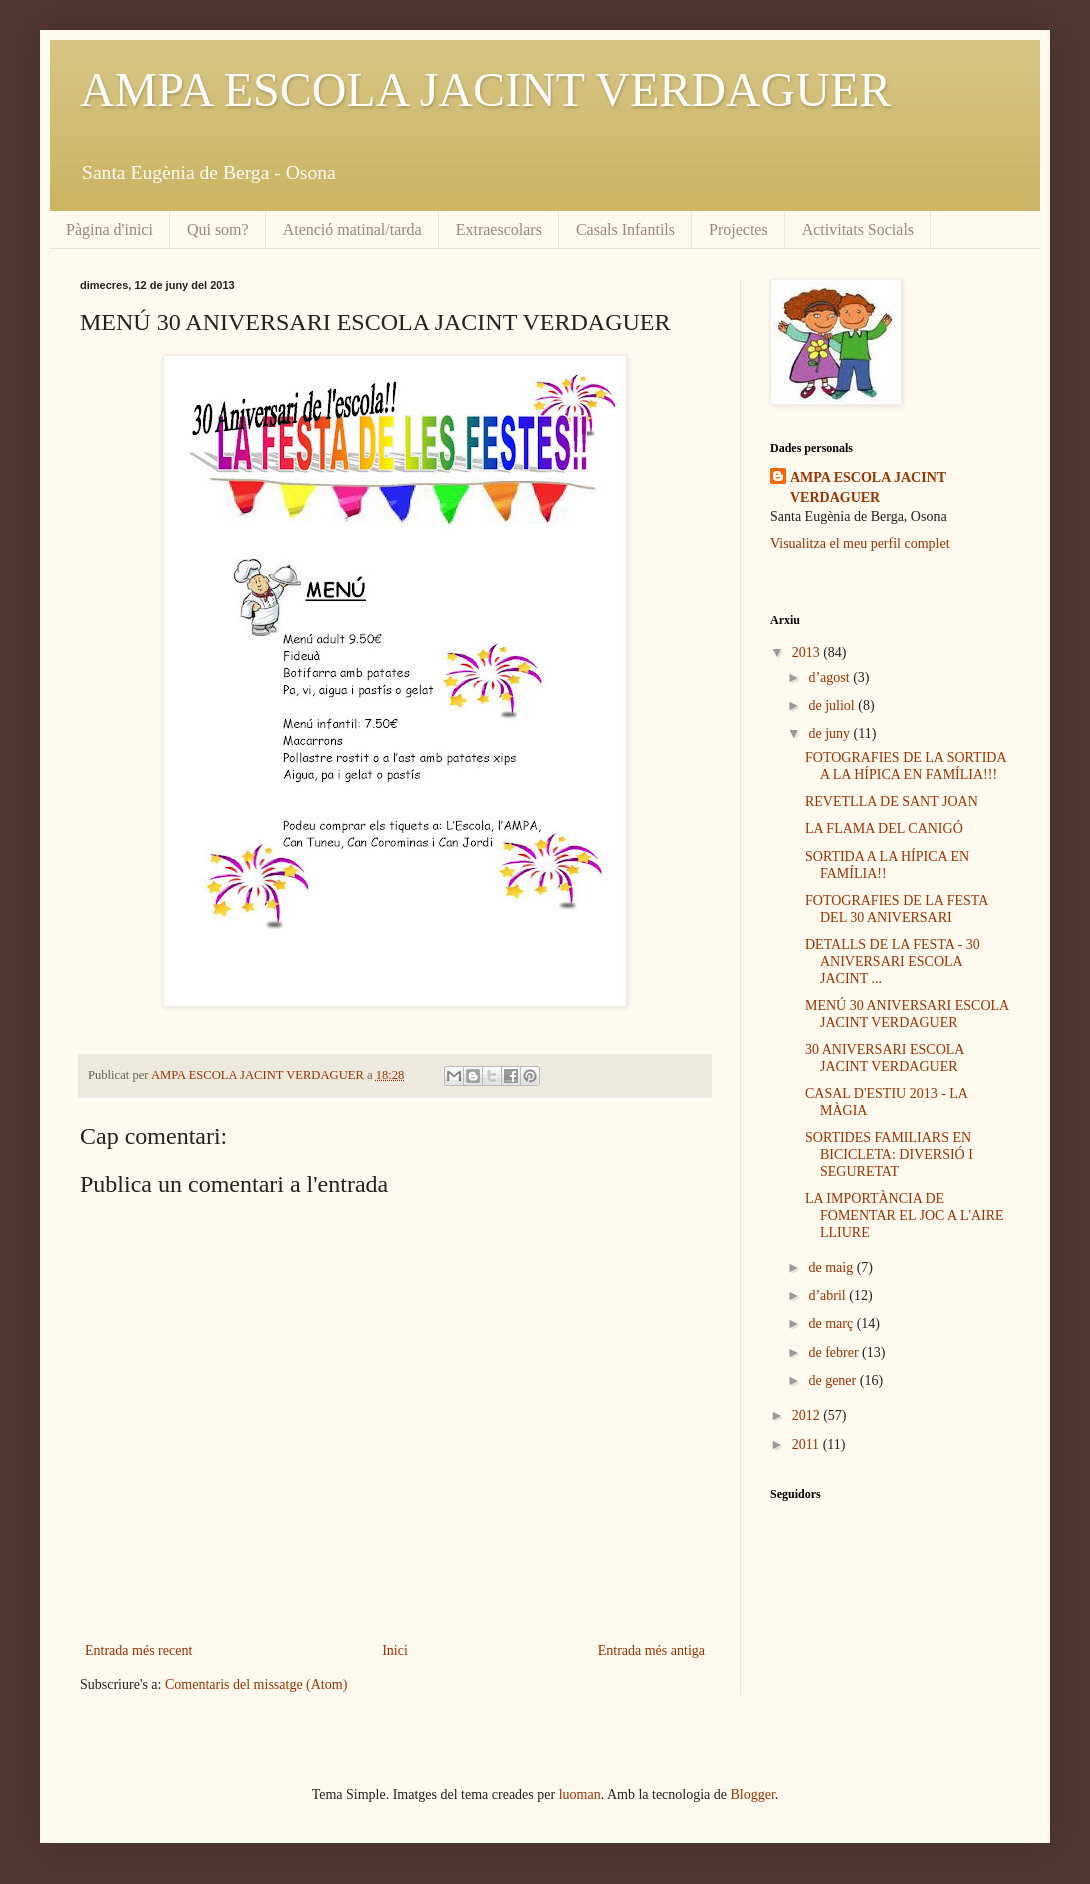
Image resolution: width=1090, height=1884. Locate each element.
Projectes (738, 229)
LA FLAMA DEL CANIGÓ (884, 828)
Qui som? (218, 229)
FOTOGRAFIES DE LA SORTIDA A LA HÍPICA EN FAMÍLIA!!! (905, 766)
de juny (830, 733)
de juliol (833, 705)
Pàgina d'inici (109, 229)
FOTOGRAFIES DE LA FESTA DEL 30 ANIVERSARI (896, 909)
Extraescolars (499, 229)
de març (832, 1323)
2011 (807, 1444)
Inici (395, 1650)
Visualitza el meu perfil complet (860, 543)
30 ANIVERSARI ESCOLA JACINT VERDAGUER (884, 1058)
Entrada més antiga (651, 1650)
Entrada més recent (138, 1650)
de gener (833, 1380)
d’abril (828, 1295)
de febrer (835, 1352)
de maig (832, 1267)
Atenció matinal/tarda (352, 229)
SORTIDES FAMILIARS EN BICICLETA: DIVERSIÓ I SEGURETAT (889, 1154)
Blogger (753, 1794)
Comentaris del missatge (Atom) (256, 1684)
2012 (808, 1415)
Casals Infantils (625, 229)
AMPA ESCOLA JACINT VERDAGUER (485, 89)
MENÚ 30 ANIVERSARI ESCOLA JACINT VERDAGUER (906, 1014)
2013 (808, 652)
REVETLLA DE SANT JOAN (891, 801)
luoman (580, 1794)
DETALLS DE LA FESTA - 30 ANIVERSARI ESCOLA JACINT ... (892, 961)
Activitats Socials (858, 229)
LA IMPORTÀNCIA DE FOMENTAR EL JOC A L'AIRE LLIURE (904, 1215)
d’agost (830, 677)
